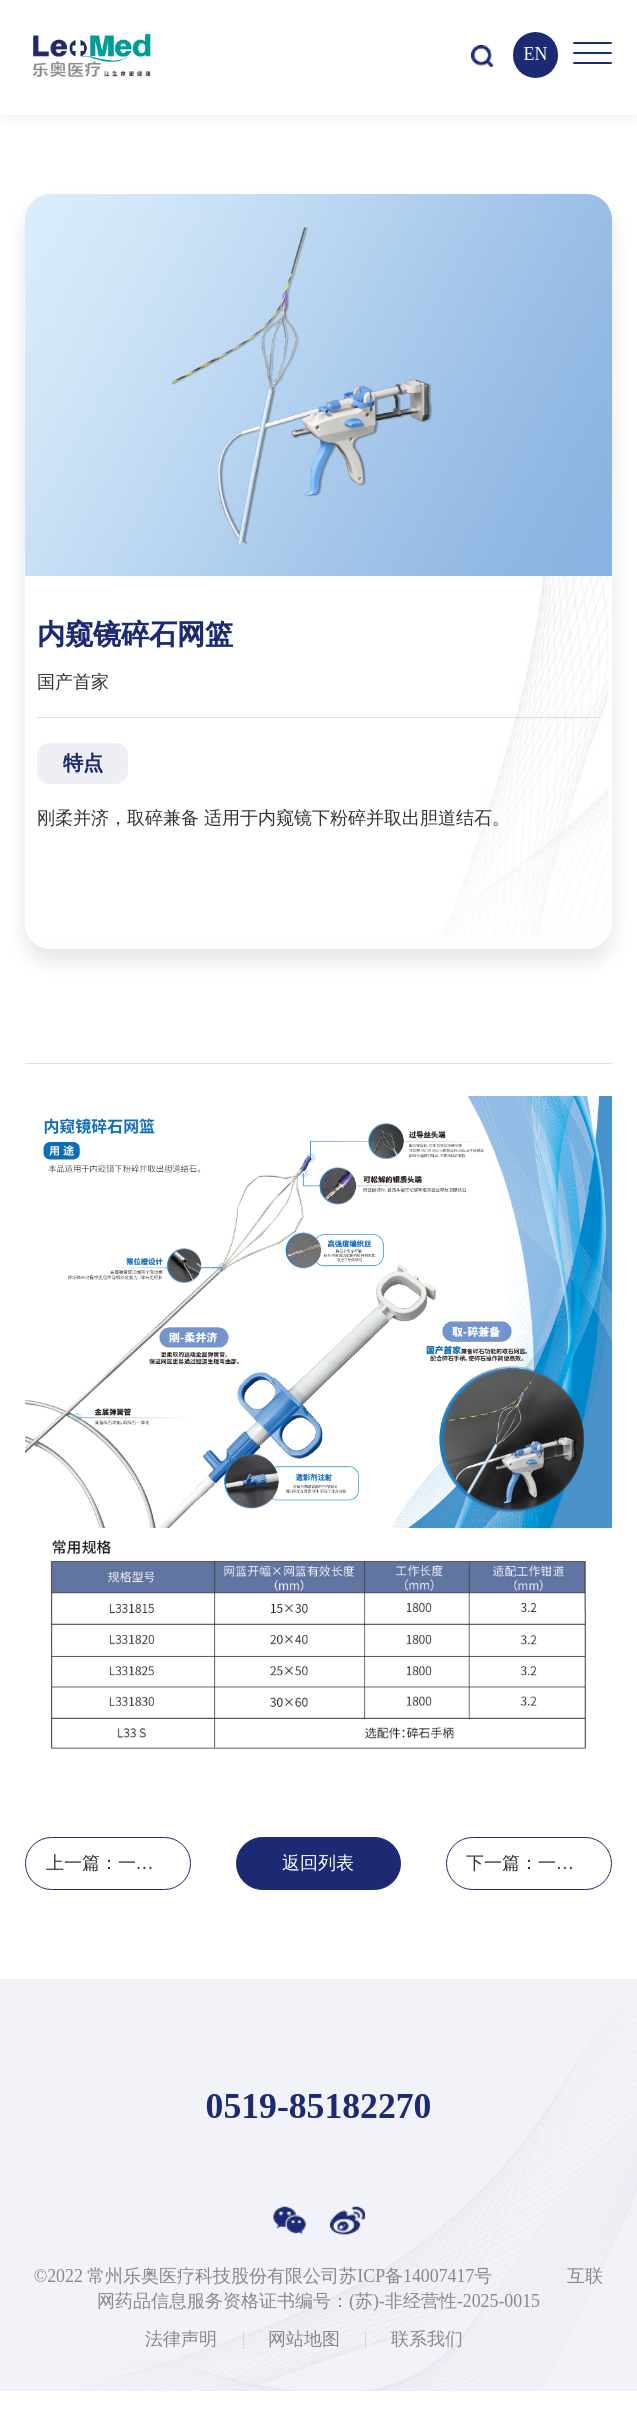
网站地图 (304, 2363)
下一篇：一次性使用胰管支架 (539, 1886)
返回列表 (318, 1886)
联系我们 (427, 2363)
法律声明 (181, 2363)
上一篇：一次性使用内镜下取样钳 (119, 1886)
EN (531, 54)
